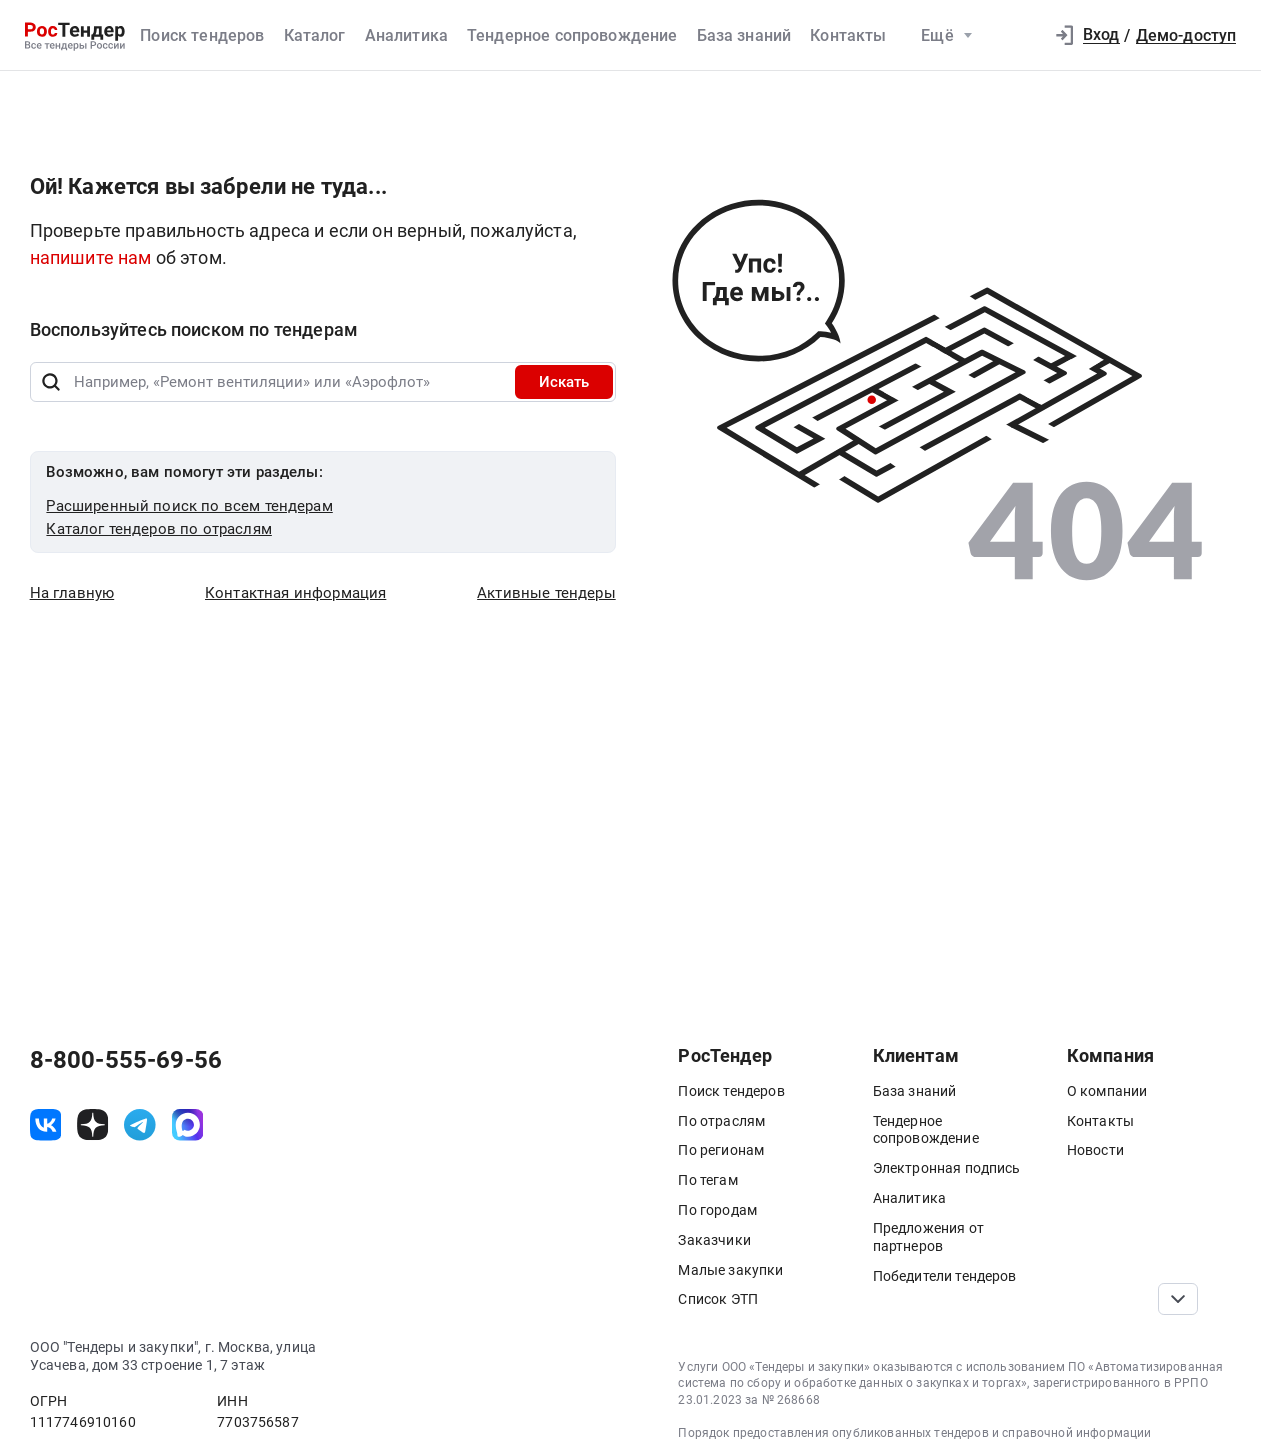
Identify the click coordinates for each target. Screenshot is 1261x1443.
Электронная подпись (947, 1168)
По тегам (707, 1180)
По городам (717, 1210)
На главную (72, 593)
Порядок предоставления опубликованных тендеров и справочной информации (914, 1433)
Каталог (315, 35)
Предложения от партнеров (928, 1237)
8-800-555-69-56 (126, 1060)
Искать (564, 382)
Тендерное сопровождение (572, 35)
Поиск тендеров (202, 35)
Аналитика (406, 35)
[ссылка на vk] (46, 1125)
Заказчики (714, 1240)
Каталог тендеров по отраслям (158, 529)
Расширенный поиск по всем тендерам (189, 506)
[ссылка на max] (188, 1125)
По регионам (721, 1150)
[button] (1020, 36)
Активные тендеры (546, 593)
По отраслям (721, 1121)
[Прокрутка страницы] (1177, 1299)
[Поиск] (51, 382)
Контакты (848, 35)
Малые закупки (730, 1270)
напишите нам (93, 258)
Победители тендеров (945, 1276)
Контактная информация (295, 593)
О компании (1107, 1091)
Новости (1095, 1150)
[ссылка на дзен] (93, 1125)
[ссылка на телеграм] (140, 1125)
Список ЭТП (718, 1299)
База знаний (744, 35)
